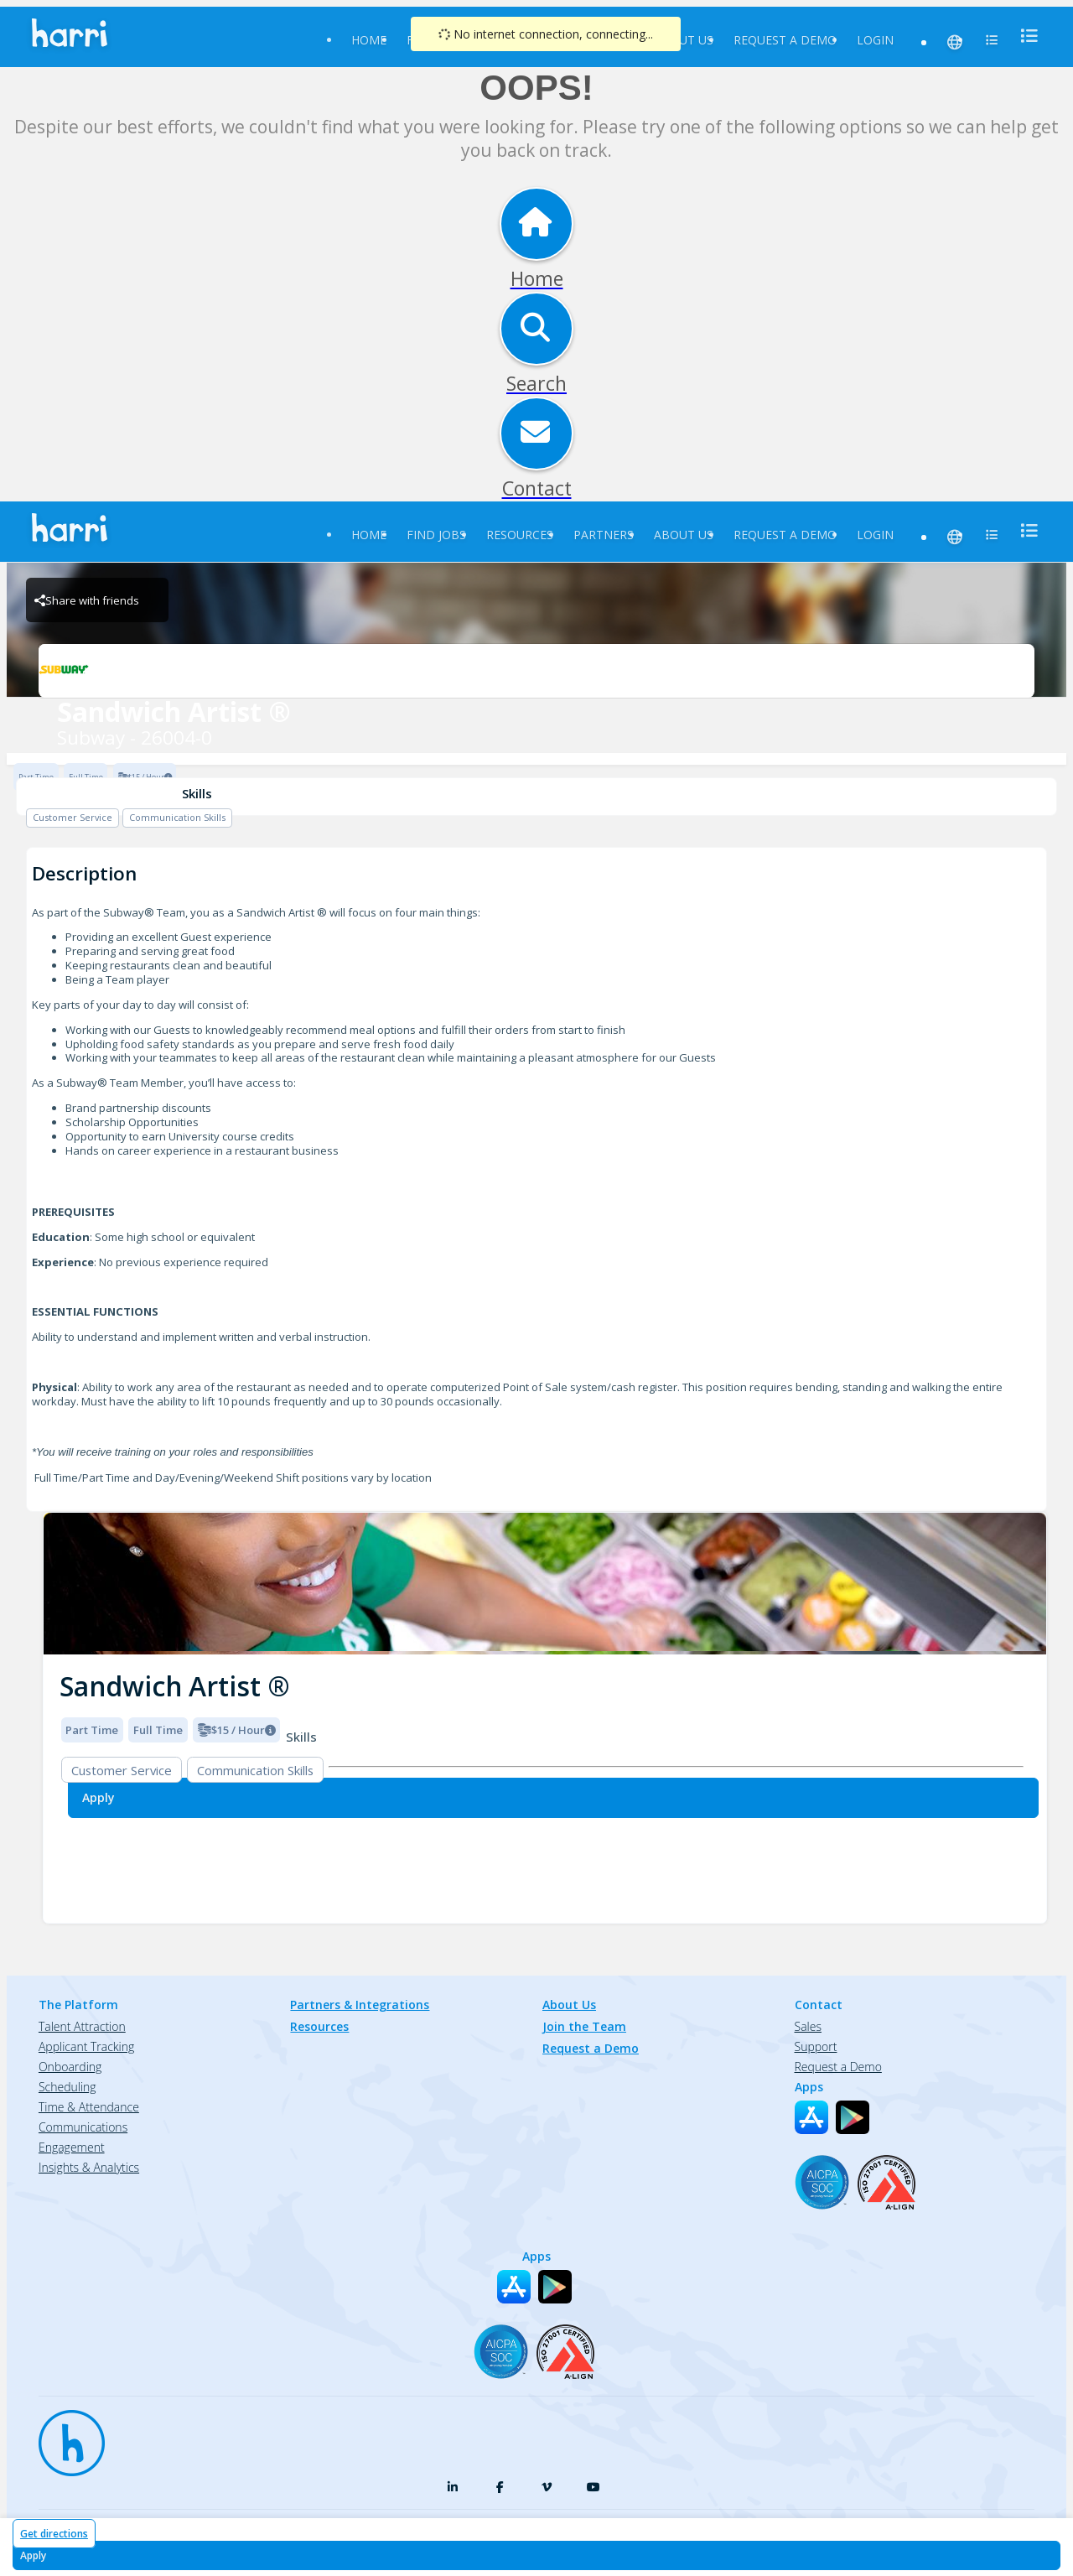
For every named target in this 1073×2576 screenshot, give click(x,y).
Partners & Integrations (359, 2004)
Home (368, 40)
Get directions (54, 2534)
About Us (683, 40)
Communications (83, 2127)
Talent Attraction (82, 2026)
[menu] (1024, 35)
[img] (545, 1583)
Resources (519, 535)
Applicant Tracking (86, 2046)
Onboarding (70, 2067)
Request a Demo (785, 40)
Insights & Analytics (89, 2167)
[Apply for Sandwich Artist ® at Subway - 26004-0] (536, 2555)
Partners (603, 535)
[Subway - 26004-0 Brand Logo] (536, 671)
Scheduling (67, 2087)
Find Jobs (436, 535)
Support (816, 2046)
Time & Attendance (89, 2107)
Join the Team (584, 2026)
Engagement (72, 2147)
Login (875, 40)
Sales (808, 2026)
